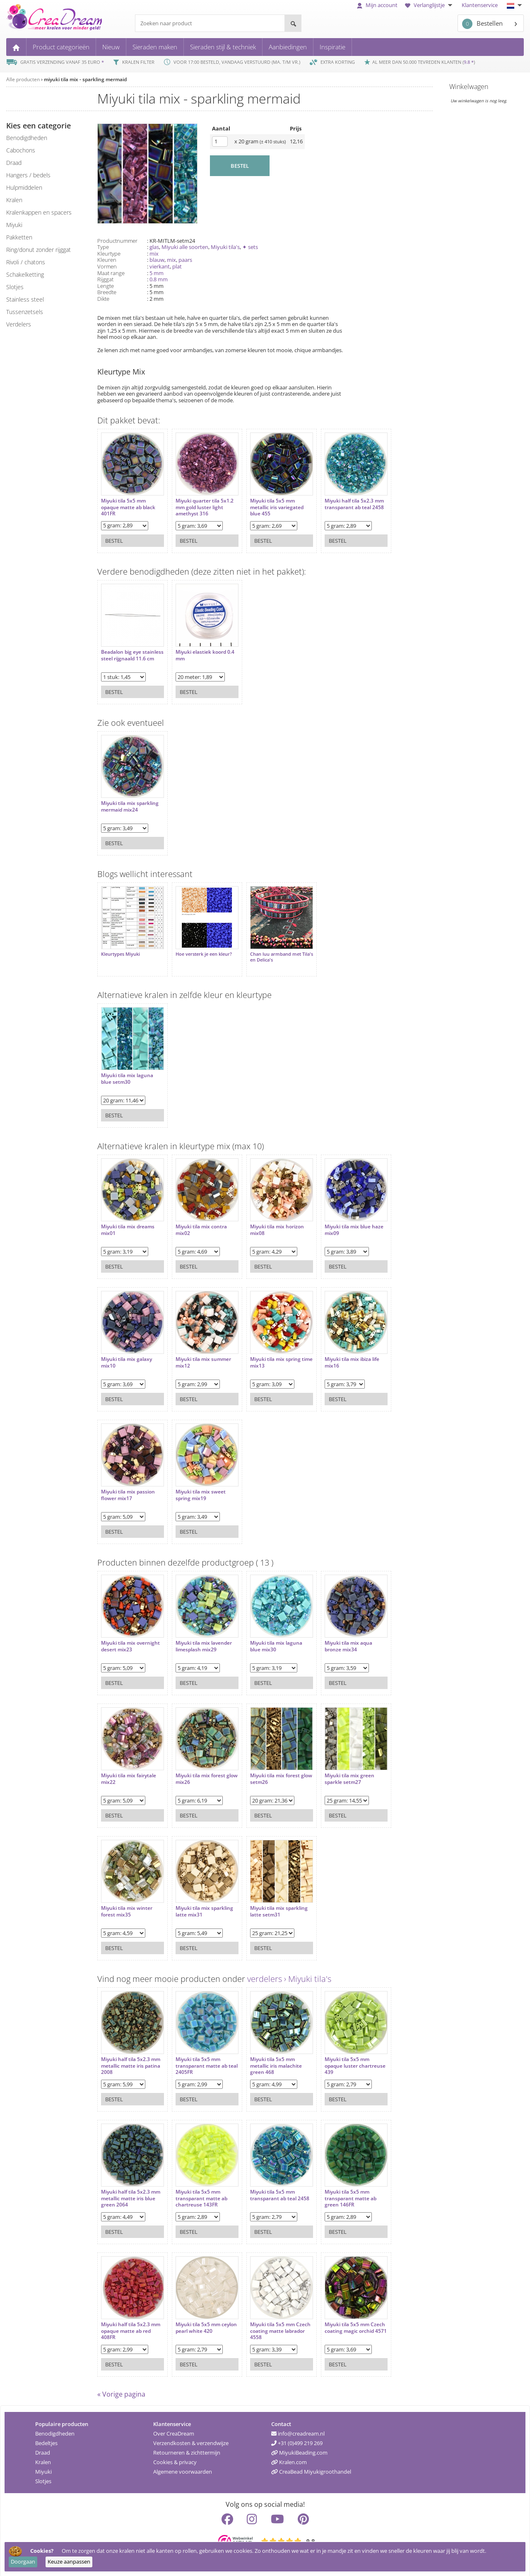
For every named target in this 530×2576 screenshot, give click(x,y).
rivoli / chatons (25, 262)
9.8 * (469, 62)
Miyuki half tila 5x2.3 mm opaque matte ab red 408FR (126, 2322)
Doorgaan (23, 2561)
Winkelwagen (468, 86)
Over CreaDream (173, 2429)
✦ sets (250, 247)
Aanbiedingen (288, 47)
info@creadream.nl (298, 2429)
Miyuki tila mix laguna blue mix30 (268, 1637)
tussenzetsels (24, 312)
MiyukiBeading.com (299, 2448)
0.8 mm (158, 279)
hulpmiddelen (24, 187)
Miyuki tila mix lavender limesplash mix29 (199, 1637)
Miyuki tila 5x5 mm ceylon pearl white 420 (198, 2319)
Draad (42, 2448)
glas (154, 247)
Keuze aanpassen (69, 2561)
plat (177, 266)
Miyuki (43, 2467)
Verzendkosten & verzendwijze (191, 2439)
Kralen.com (289, 2458)
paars (185, 259)
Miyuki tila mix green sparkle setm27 (337, 1770)
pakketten (19, 237)
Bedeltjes (46, 2439)
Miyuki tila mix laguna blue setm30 (127, 1070)
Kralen (43, 2458)
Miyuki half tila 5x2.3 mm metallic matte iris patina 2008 (127, 2057)
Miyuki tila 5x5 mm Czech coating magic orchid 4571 (336, 2322)
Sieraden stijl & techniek (223, 47)
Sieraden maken (154, 47)
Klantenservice (480, 5)
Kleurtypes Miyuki (120, 950)
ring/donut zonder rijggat (38, 250)
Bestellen (482, 24)
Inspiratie (332, 47)
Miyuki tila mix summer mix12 (199, 1354)
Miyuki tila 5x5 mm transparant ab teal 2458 (265, 2190)
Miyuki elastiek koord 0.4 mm (200, 651)
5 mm (156, 273)
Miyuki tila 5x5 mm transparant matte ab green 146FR (338, 2190)
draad (14, 163)
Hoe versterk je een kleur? (199, 950)
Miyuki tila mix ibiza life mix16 (339, 1354)
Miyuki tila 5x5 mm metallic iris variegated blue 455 (268, 503)
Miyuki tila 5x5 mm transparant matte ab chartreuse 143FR (197, 2190)
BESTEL (240, 165)
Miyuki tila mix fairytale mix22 (128, 1770)
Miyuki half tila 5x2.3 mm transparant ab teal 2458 (340, 503)
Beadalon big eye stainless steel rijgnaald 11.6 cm (129, 654)
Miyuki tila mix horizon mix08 (269, 1221)
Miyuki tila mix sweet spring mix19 (196, 1486)
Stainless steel (25, 299)
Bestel (114, 536)
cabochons (20, 150)
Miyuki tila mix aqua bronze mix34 (336, 1637)
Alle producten (23, 79)
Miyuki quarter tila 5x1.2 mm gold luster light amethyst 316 (200, 503)
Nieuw (111, 47)
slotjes (15, 287)
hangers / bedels (28, 175)
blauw (156, 259)
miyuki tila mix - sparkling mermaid (85, 79)
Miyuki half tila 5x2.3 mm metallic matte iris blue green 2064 (127, 2190)
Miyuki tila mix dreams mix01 (127, 1221)
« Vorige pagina (121, 2390)
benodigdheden (26, 138)
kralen (14, 200)
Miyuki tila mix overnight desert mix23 (130, 1637)
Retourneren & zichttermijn (186, 2448)
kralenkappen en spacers (39, 212)
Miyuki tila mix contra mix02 (197, 1221)
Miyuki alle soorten (184, 247)
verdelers (18, 324)
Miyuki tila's (225, 247)
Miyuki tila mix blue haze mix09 (341, 1221)
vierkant (159, 266)
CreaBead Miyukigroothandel (311, 2467)
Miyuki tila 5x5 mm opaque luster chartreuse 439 (334, 2057)
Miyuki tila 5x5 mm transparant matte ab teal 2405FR (197, 2057)
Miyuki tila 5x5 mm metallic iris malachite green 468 (268, 2057)
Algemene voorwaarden (182, 2467)
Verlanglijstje (429, 5)
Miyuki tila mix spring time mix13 (267, 1354)
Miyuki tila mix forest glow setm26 (267, 1770)
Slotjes (43, 2477)
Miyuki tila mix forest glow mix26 (196, 1770)
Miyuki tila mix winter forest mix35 (126, 1903)
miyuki (14, 225)
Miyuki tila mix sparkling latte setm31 (270, 1903)
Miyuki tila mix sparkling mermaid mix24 (130, 802)
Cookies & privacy (175, 2458)
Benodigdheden (55, 2429)
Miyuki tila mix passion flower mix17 (128, 1486)
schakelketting (25, 274)
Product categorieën (61, 47)
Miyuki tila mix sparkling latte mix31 (200, 1903)
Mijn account (377, 5)
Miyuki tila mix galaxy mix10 (126, 1354)
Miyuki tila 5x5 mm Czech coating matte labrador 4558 (266, 2322)
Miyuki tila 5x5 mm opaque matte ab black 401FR (128, 503)
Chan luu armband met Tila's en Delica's (267, 953)
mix (154, 253)
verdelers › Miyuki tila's (289, 1974)
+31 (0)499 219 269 (297, 2439)
